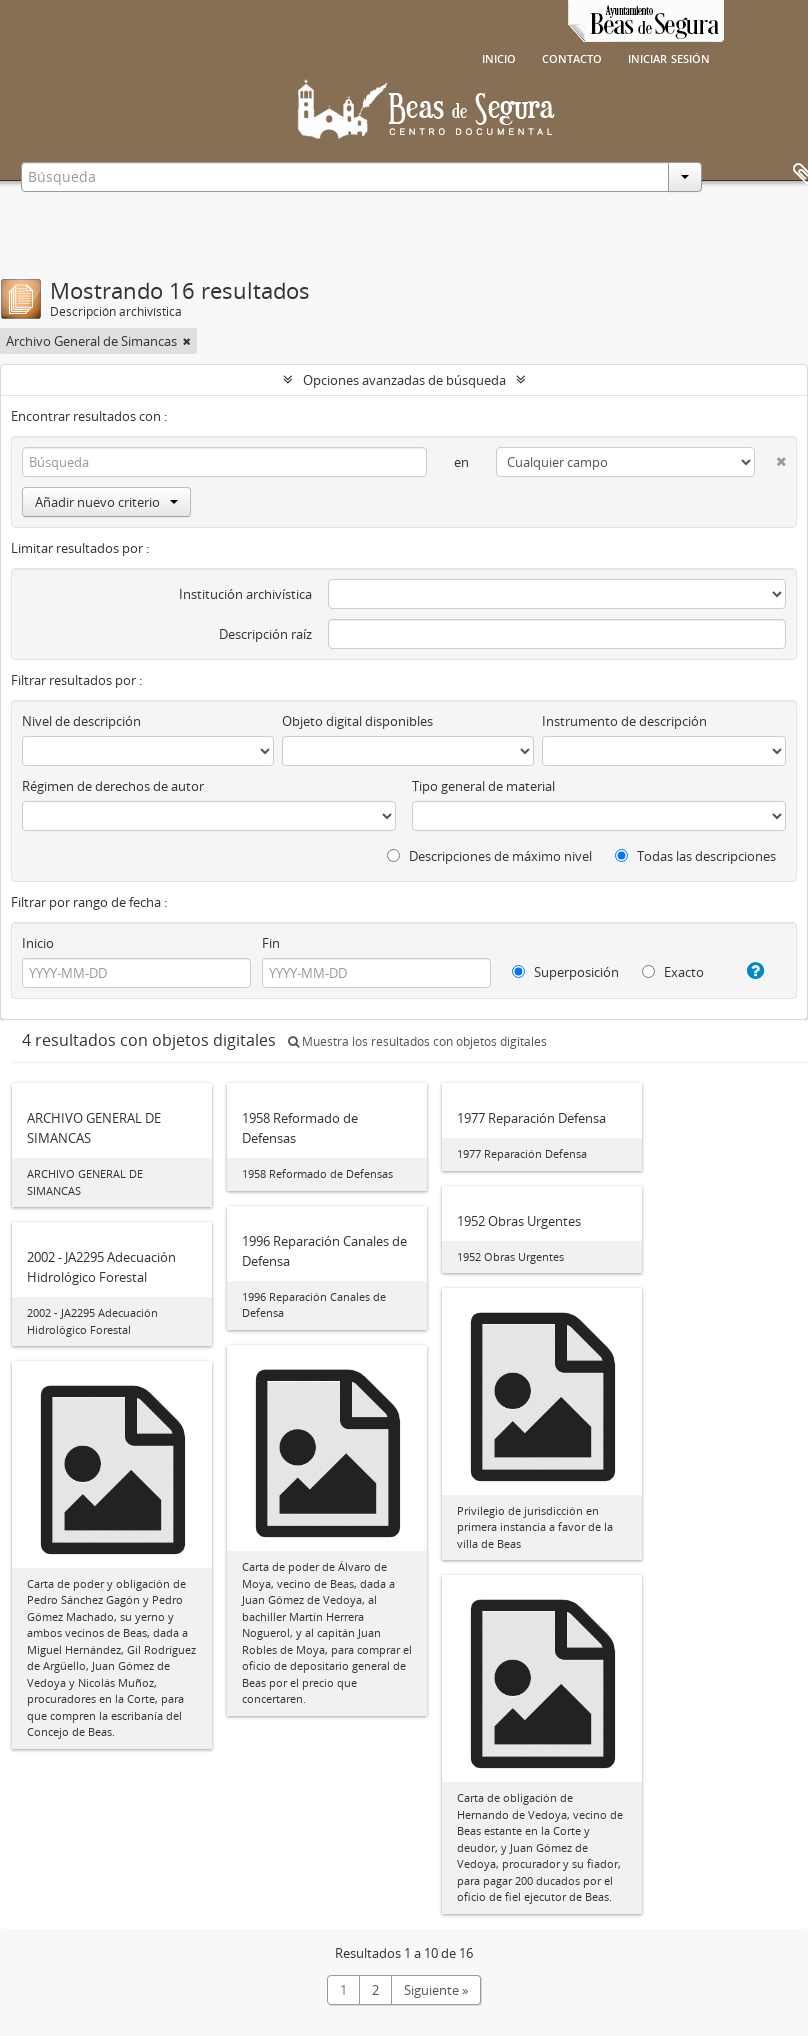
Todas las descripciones (695, 856)
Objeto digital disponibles (357, 721)
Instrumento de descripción (624, 721)
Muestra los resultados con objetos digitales (417, 1041)
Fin (271, 943)
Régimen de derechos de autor (113, 786)
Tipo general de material (483, 786)
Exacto (673, 972)
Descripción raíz (265, 634)
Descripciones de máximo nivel (489, 856)
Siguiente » (436, 1990)
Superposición (565, 972)
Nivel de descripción (81, 721)
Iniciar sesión (669, 57)
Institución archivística (245, 594)
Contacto (572, 57)
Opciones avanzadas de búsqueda (404, 380)
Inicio (499, 57)
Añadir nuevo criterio (106, 502)
